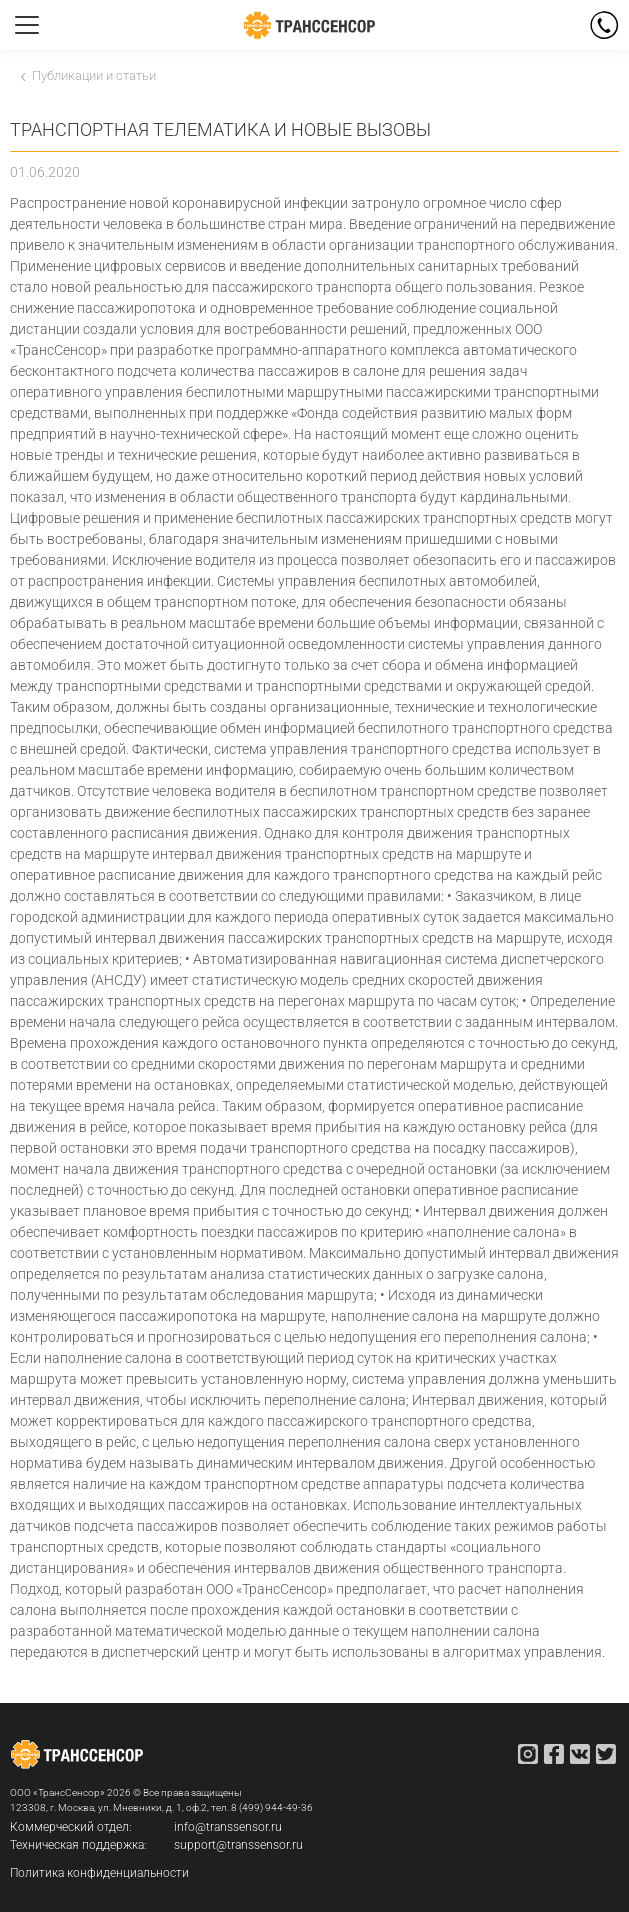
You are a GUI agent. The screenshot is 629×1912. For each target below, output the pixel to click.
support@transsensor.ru (238, 1845)
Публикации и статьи (94, 75)
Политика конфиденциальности (99, 1873)
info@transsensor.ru (228, 1827)
